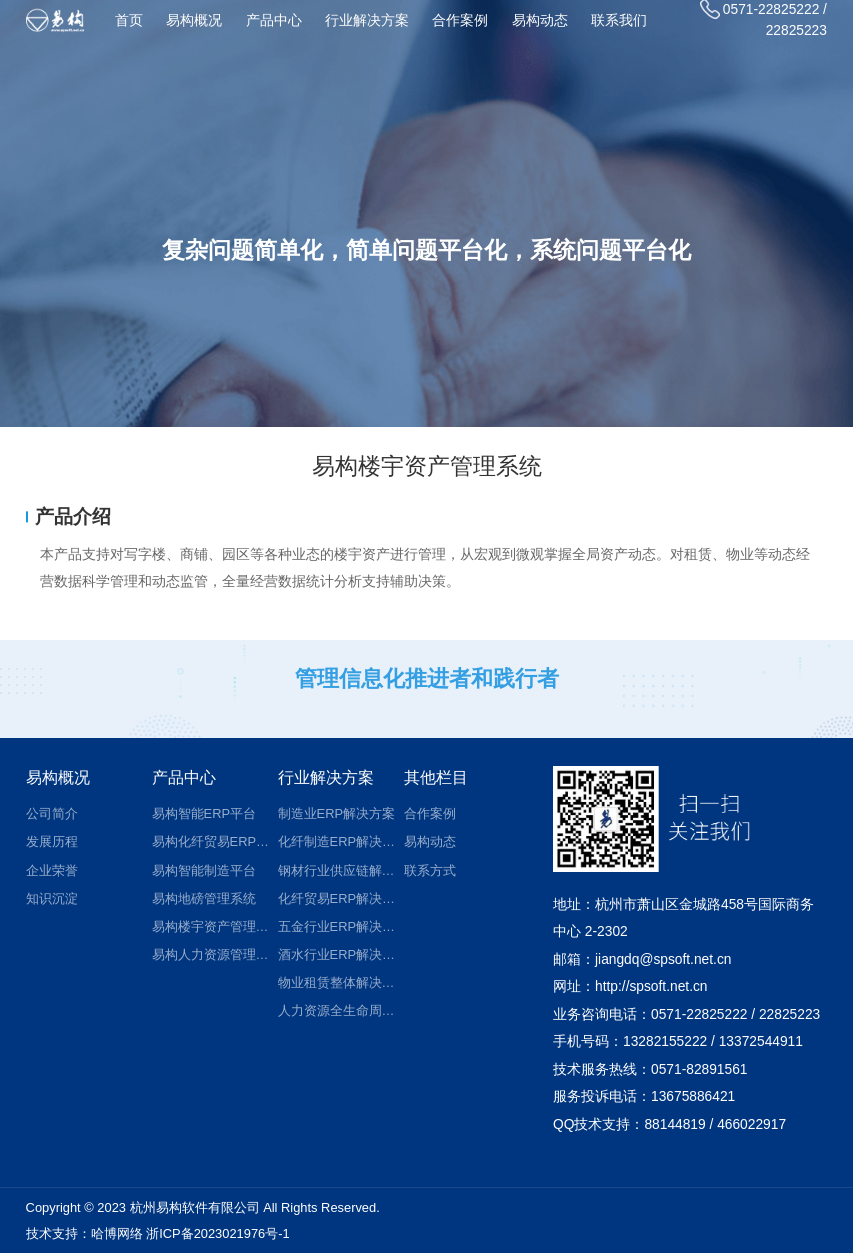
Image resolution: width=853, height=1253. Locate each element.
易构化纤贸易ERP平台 (211, 841)
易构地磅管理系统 (204, 898)
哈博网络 (117, 1233)
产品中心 (274, 20)
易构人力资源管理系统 (211, 954)
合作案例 (460, 20)
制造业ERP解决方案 (336, 813)
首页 (129, 20)
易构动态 (540, 20)
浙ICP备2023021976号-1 (218, 1233)
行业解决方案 (367, 20)
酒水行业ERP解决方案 (337, 954)
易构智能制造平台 (204, 870)
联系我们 (619, 20)
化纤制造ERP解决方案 (337, 841)
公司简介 (52, 813)
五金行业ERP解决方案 (337, 926)
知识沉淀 (52, 898)
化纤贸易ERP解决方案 (337, 898)
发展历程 (52, 841)
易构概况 (194, 20)
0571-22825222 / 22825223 (763, 19)
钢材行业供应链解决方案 (337, 870)
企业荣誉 (52, 870)
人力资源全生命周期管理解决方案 (337, 1010)
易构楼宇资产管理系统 (211, 926)
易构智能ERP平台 (204, 813)
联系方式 (430, 870)
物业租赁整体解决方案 (337, 982)
